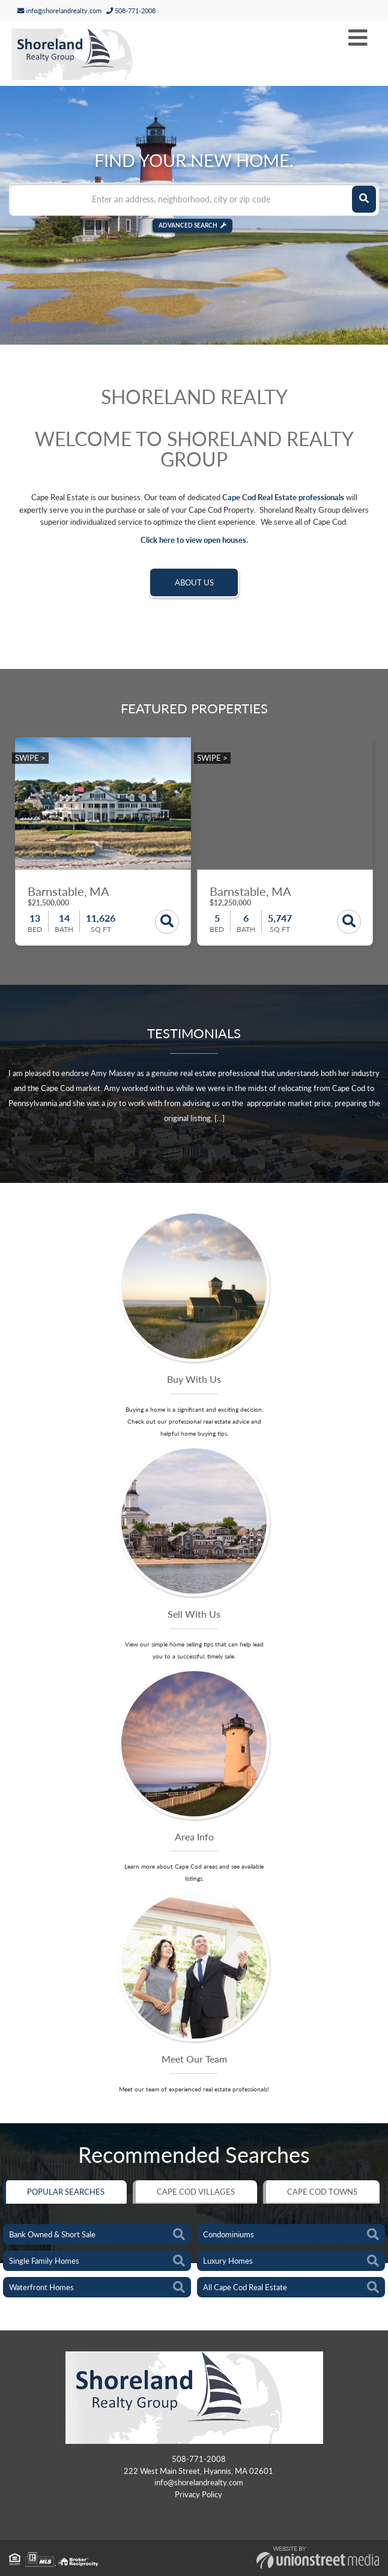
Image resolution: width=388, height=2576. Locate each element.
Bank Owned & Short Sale (52, 2234)
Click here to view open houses (193, 540)
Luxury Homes (228, 2261)
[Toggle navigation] (358, 38)
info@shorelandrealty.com (59, 10)
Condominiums (228, 2234)
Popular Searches (66, 2192)
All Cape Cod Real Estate (245, 2287)
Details (167, 922)
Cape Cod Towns (322, 2192)
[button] (364, 199)
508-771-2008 (131, 10)
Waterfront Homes (41, 2287)
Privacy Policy (198, 2494)
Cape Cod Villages (196, 2192)
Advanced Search (188, 225)
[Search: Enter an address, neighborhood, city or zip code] (194, 199)
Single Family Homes (44, 2261)
